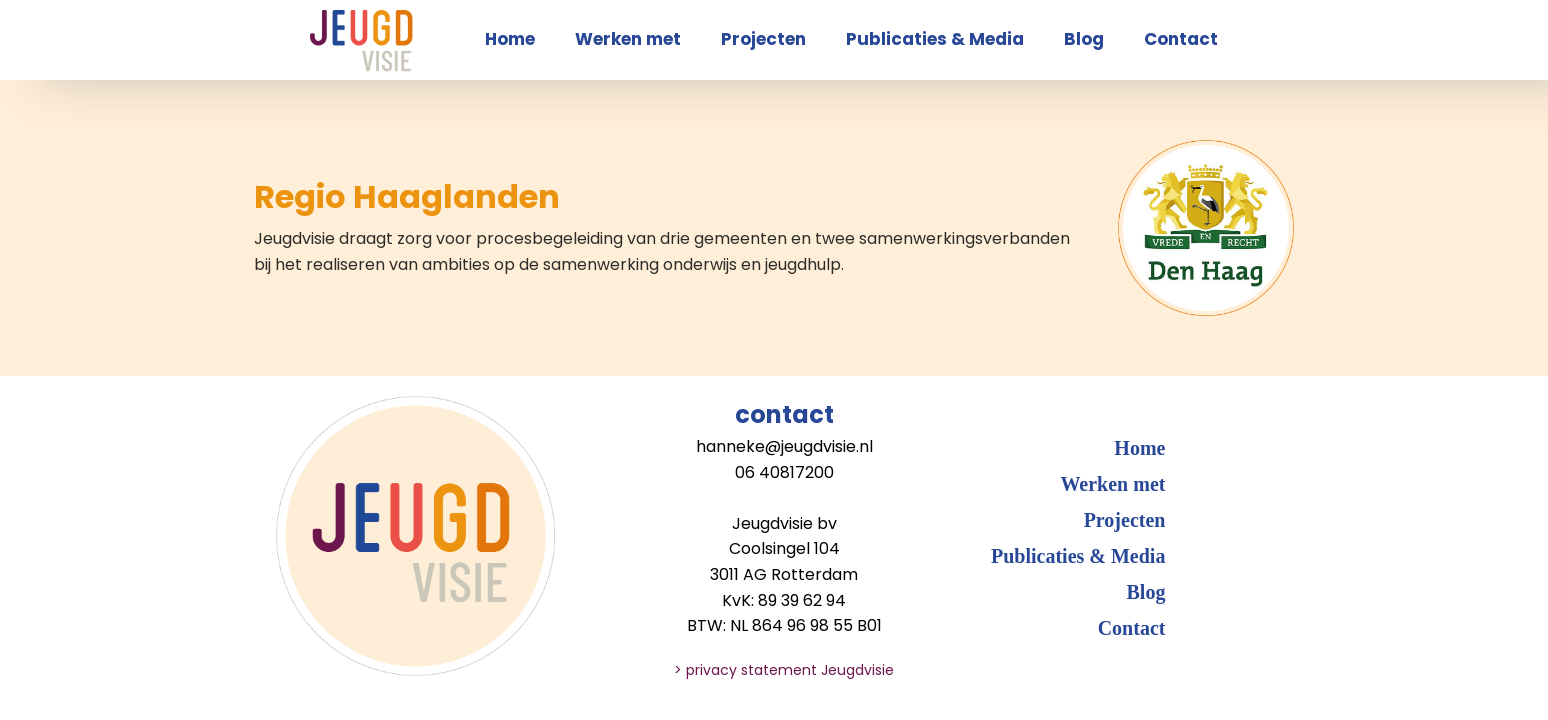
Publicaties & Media (935, 39)
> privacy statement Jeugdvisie (784, 670)
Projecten (763, 39)
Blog (1084, 39)
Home (510, 39)
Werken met (628, 39)
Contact (1181, 39)
